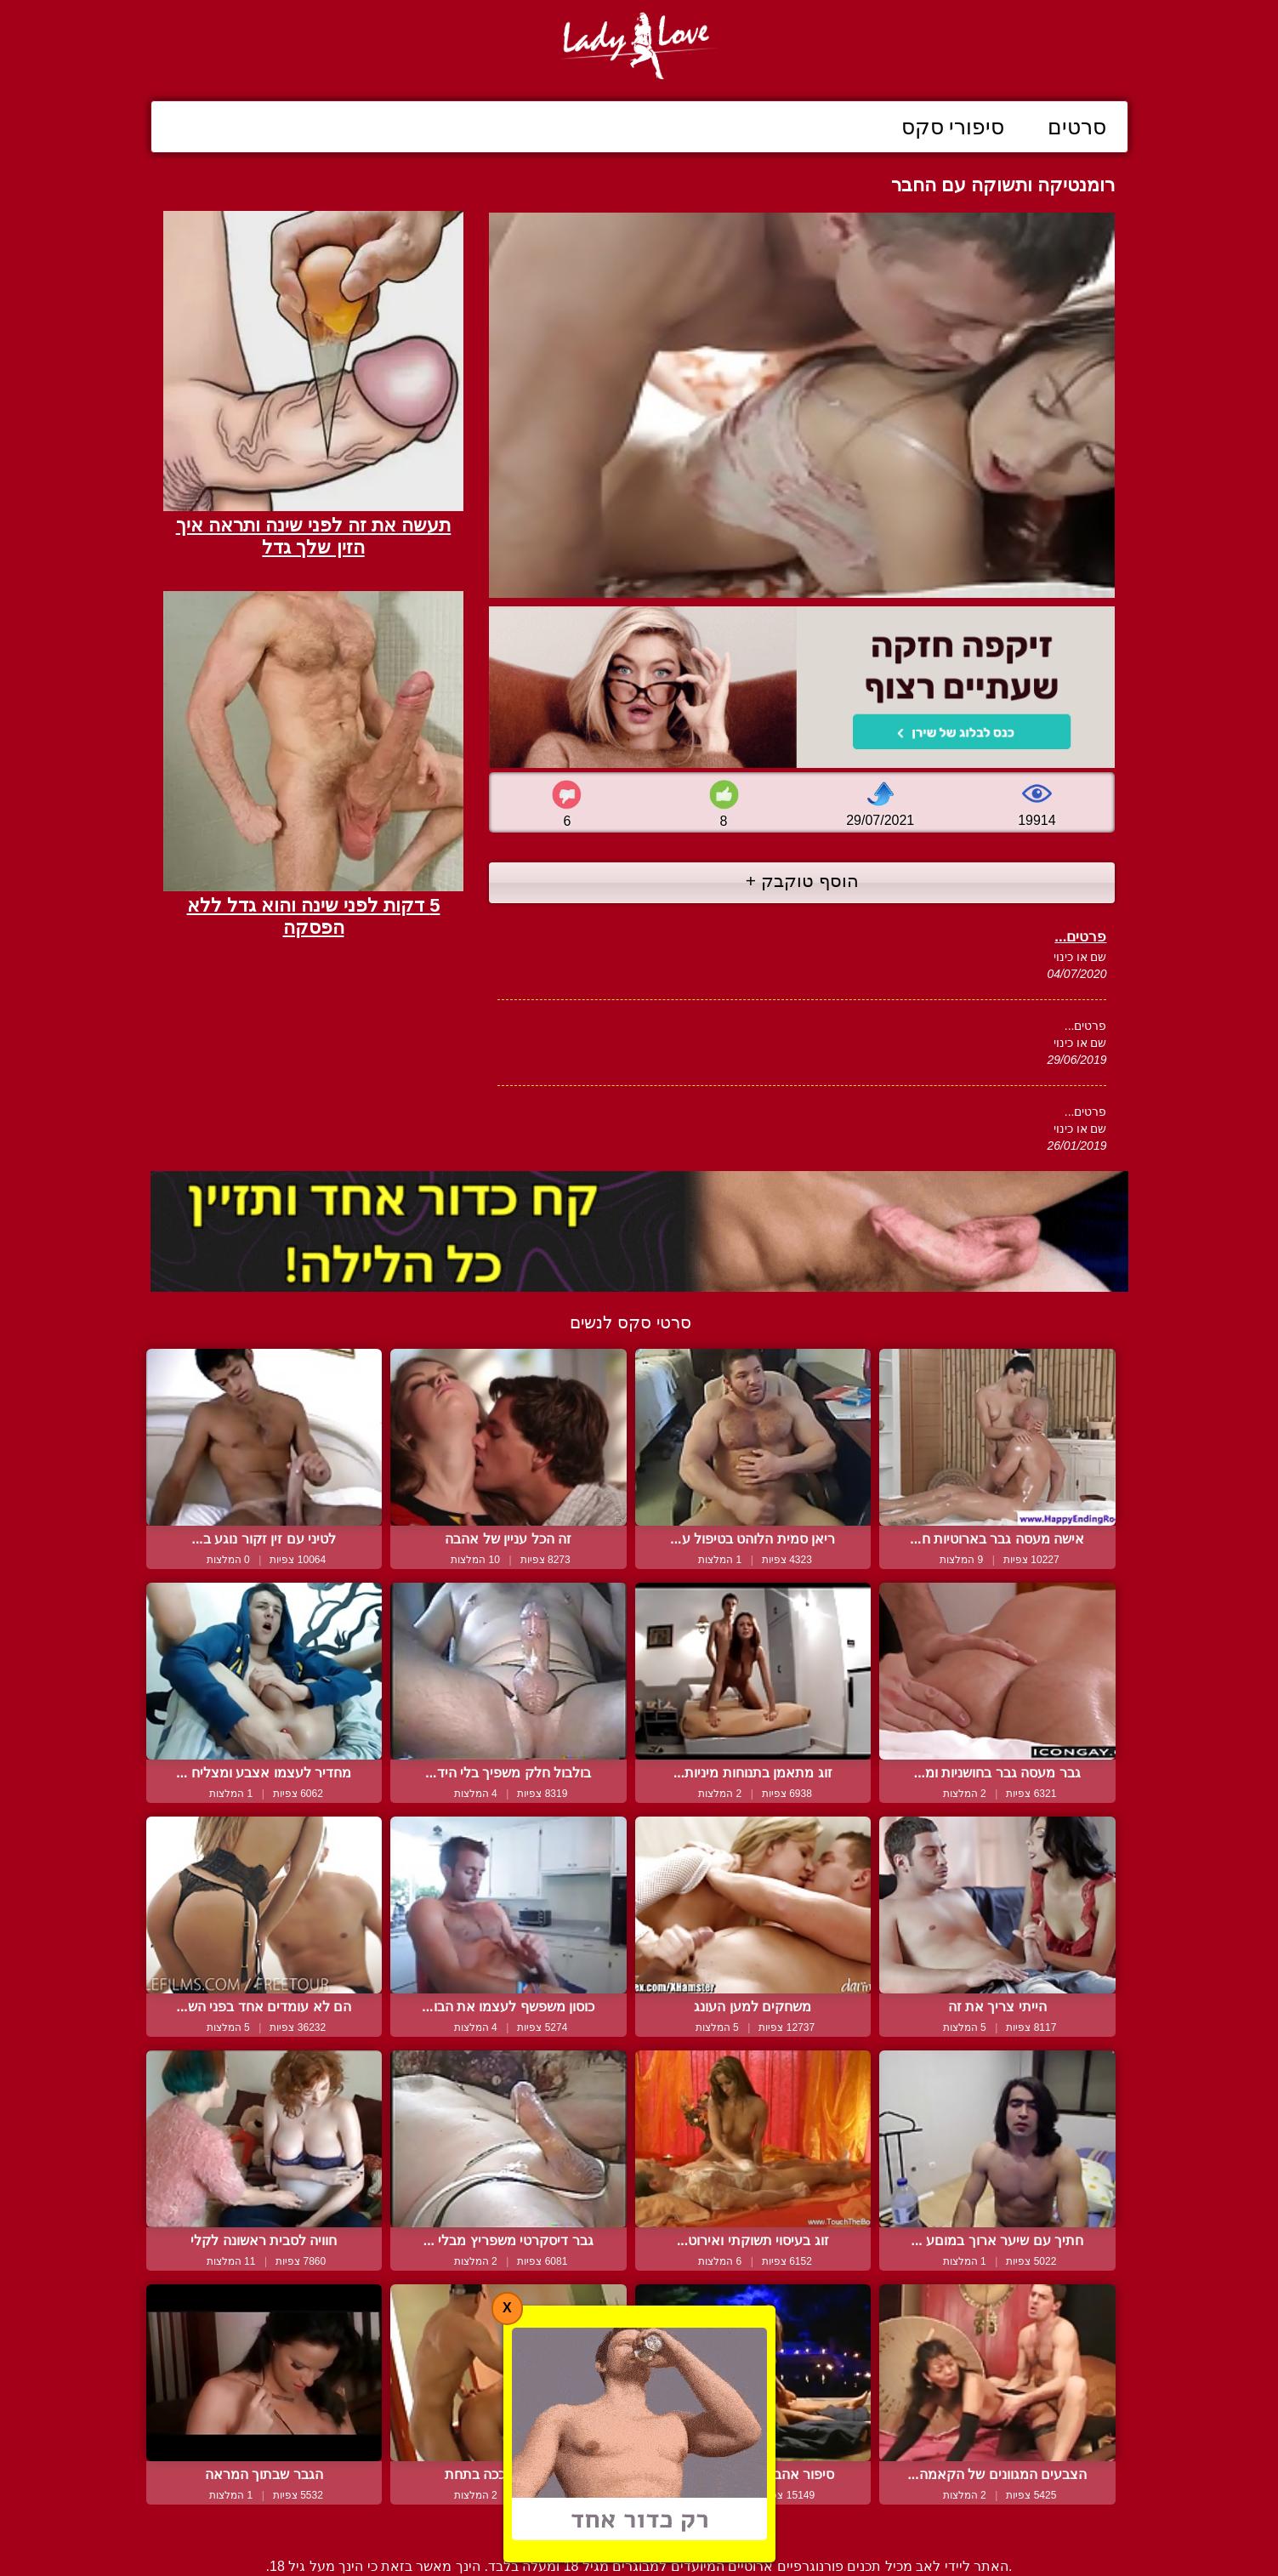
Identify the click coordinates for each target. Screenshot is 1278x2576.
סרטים (1077, 127)
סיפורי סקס (953, 127)
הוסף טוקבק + (802, 880)
